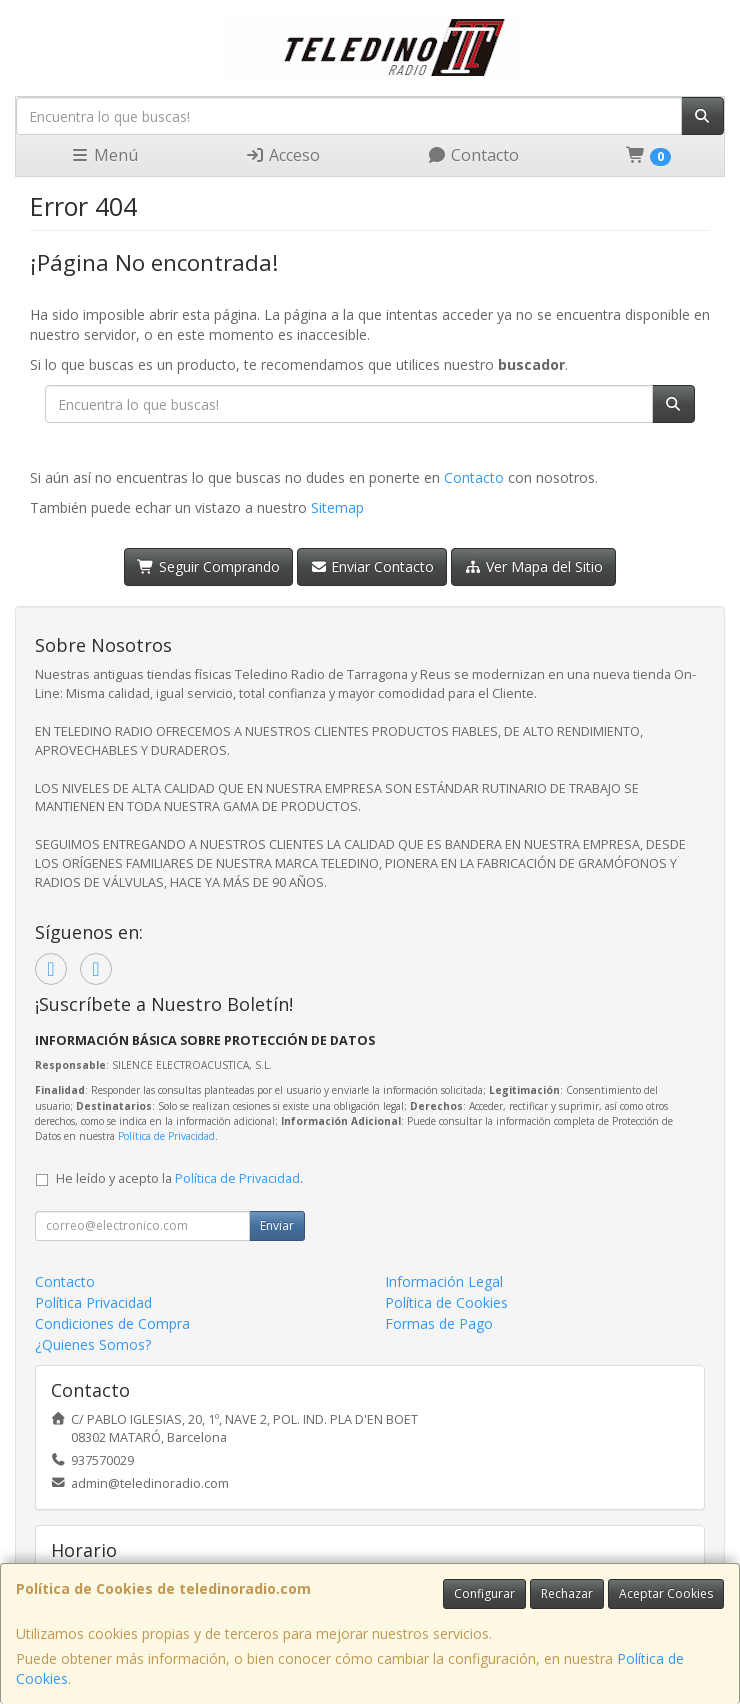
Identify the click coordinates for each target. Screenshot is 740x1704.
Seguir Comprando (208, 566)
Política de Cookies (446, 1302)
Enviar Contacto (372, 566)
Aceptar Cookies (666, 1593)
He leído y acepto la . (179, 1178)
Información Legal (444, 1281)
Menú (104, 155)
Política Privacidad (93, 1302)
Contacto (473, 155)
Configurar (484, 1593)
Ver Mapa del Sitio (533, 566)
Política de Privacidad (166, 1136)
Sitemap (337, 507)
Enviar (277, 1225)
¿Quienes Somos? (93, 1344)
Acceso (282, 155)
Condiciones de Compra (112, 1323)
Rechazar (567, 1593)
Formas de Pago (439, 1323)
